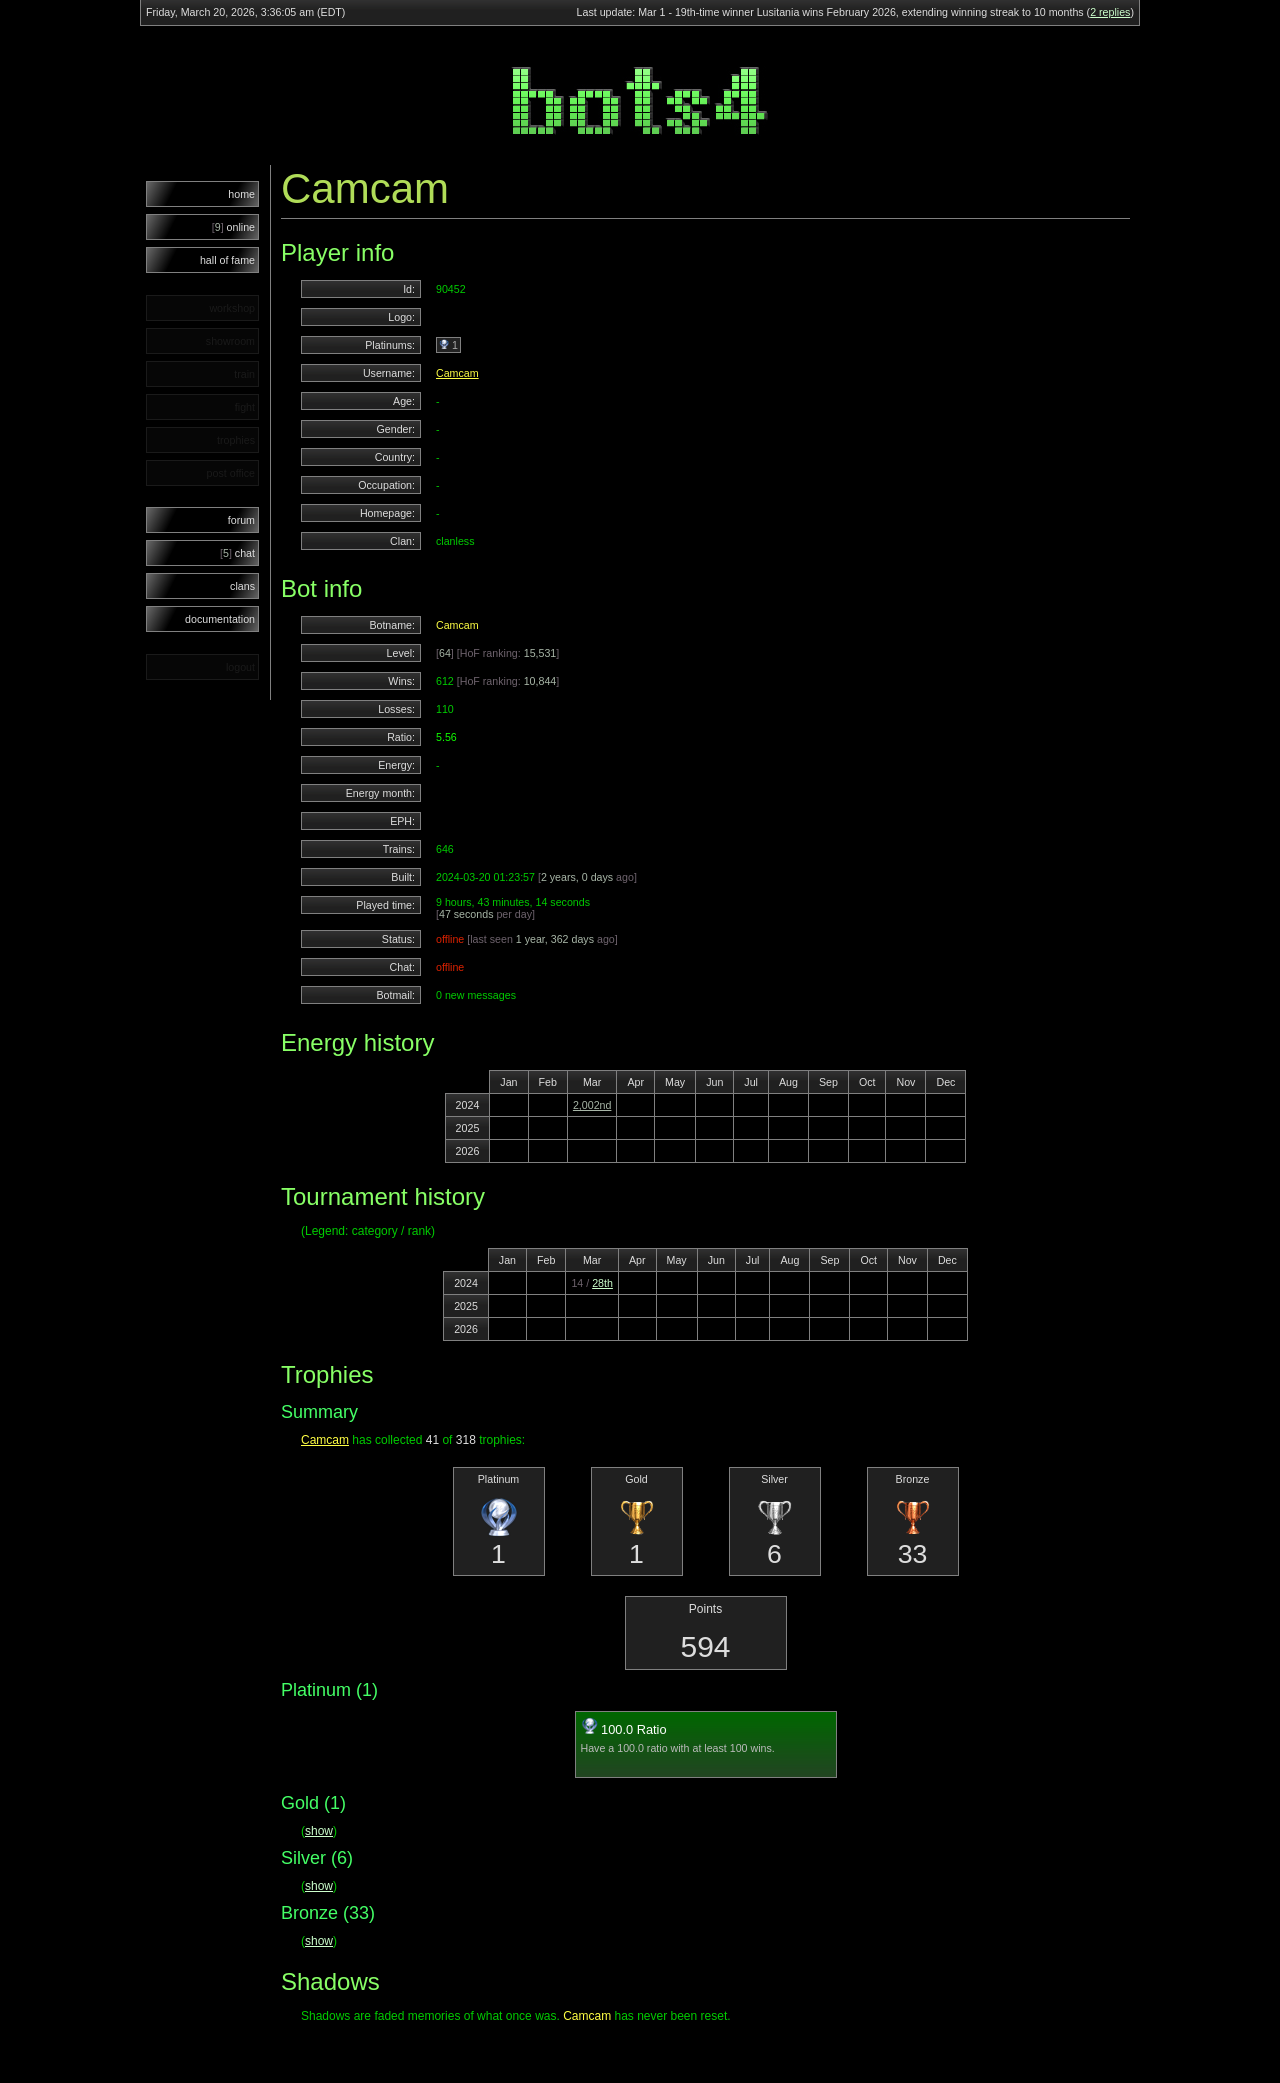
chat (237, 553)
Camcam (457, 373)
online (233, 227)
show (319, 1831)
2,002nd (592, 1105)
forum (241, 520)
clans (242, 586)
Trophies (327, 1374)
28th (602, 1283)
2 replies (1110, 12)
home (241, 194)
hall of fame (227, 260)
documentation (220, 619)
